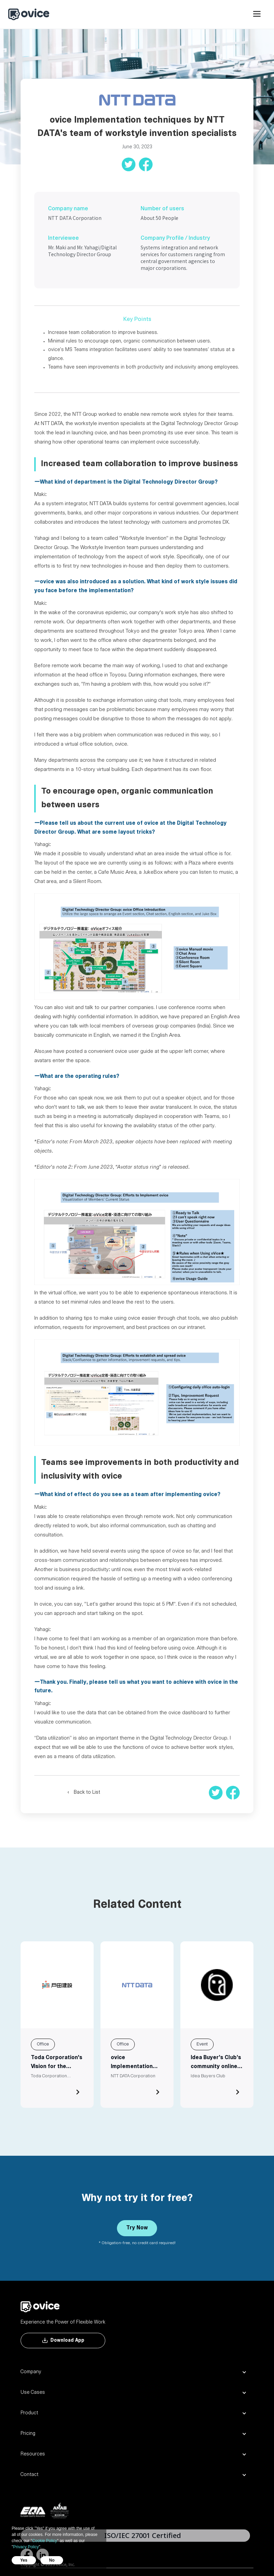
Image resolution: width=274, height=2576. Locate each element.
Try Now (137, 2228)
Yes (23, 2560)
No (52, 2560)
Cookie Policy (44, 2540)
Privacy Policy (26, 2546)
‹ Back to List (84, 1792)
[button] (257, 17)
